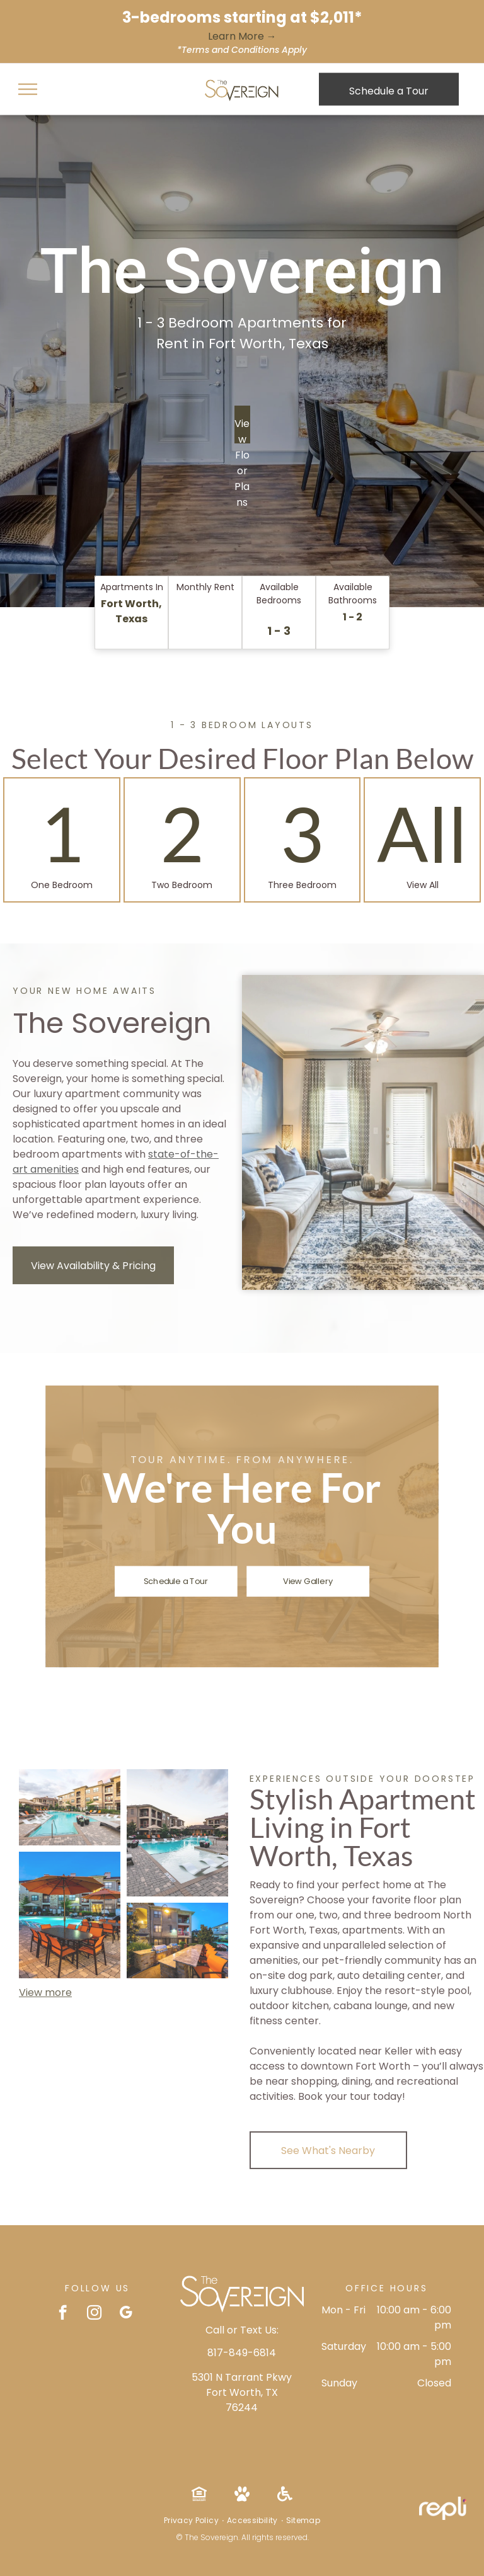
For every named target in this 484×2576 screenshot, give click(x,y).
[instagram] (94, 2314)
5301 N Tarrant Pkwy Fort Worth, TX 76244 (242, 2392)
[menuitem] (192, 2520)
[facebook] (63, 2314)
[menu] (27, 89)
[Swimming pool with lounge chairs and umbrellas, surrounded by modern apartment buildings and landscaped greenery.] (69, 1807)
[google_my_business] (126, 2314)
